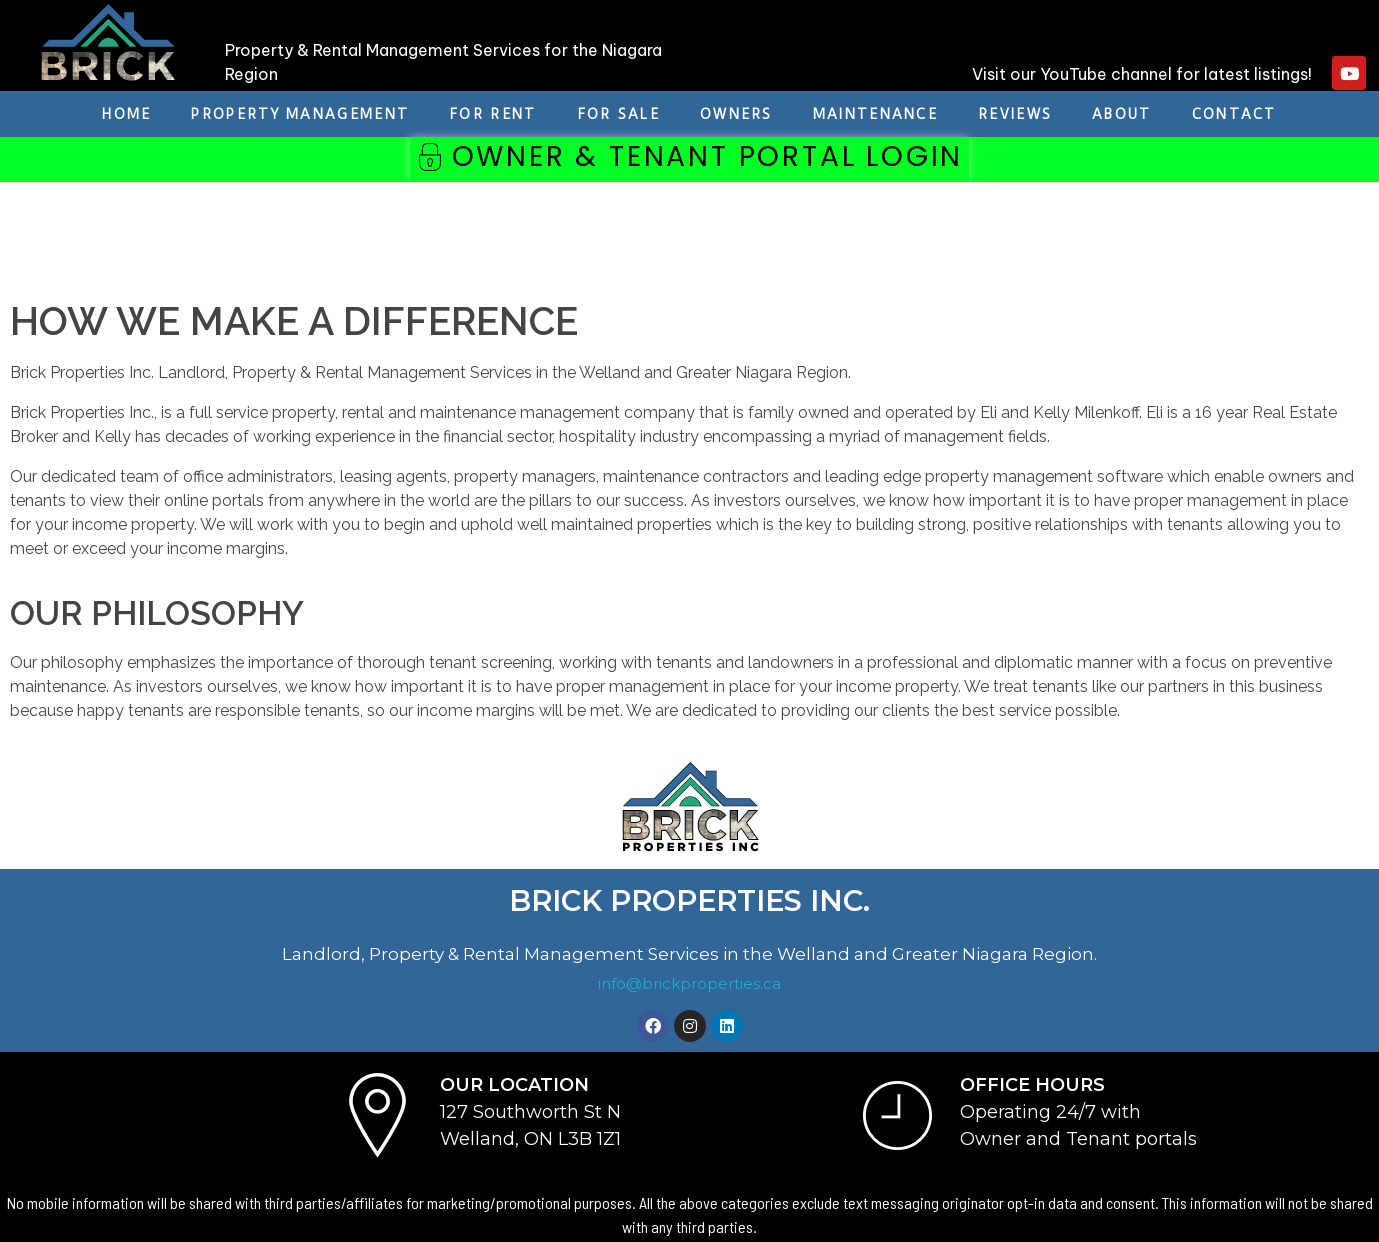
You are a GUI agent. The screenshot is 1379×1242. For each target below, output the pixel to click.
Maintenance (875, 114)
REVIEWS (1015, 114)
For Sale (618, 114)
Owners (736, 114)
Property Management (300, 114)
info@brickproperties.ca (689, 983)
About (1122, 114)
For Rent (492, 114)
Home (126, 114)
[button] (689, 159)
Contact (1234, 114)
